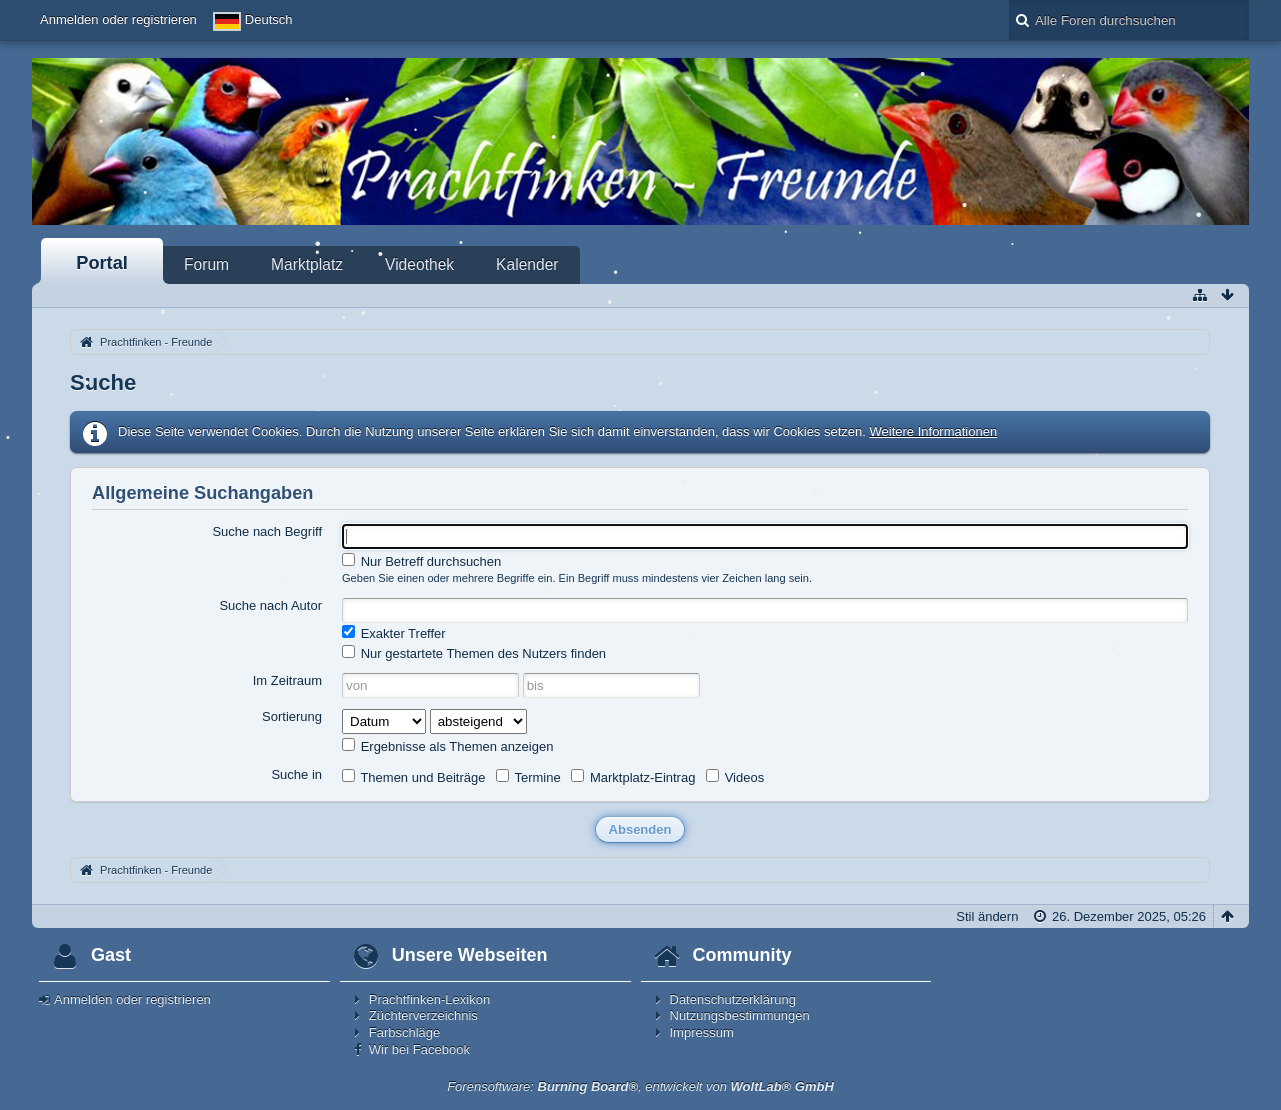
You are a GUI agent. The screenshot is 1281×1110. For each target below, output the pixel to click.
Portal (102, 263)
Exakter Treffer (394, 633)
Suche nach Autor (270, 605)
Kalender (527, 264)
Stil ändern (987, 916)
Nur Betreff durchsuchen (421, 561)
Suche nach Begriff (267, 531)
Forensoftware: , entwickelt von (640, 1086)
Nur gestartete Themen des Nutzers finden (474, 653)
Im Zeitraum (287, 680)
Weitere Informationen (934, 431)
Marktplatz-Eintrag (633, 777)
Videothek (419, 264)
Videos (735, 777)
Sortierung (292, 716)
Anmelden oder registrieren (118, 19)
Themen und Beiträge (413, 777)
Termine (528, 777)
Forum (206, 264)
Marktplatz (307, 264)
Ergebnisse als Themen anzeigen (447, 746)
